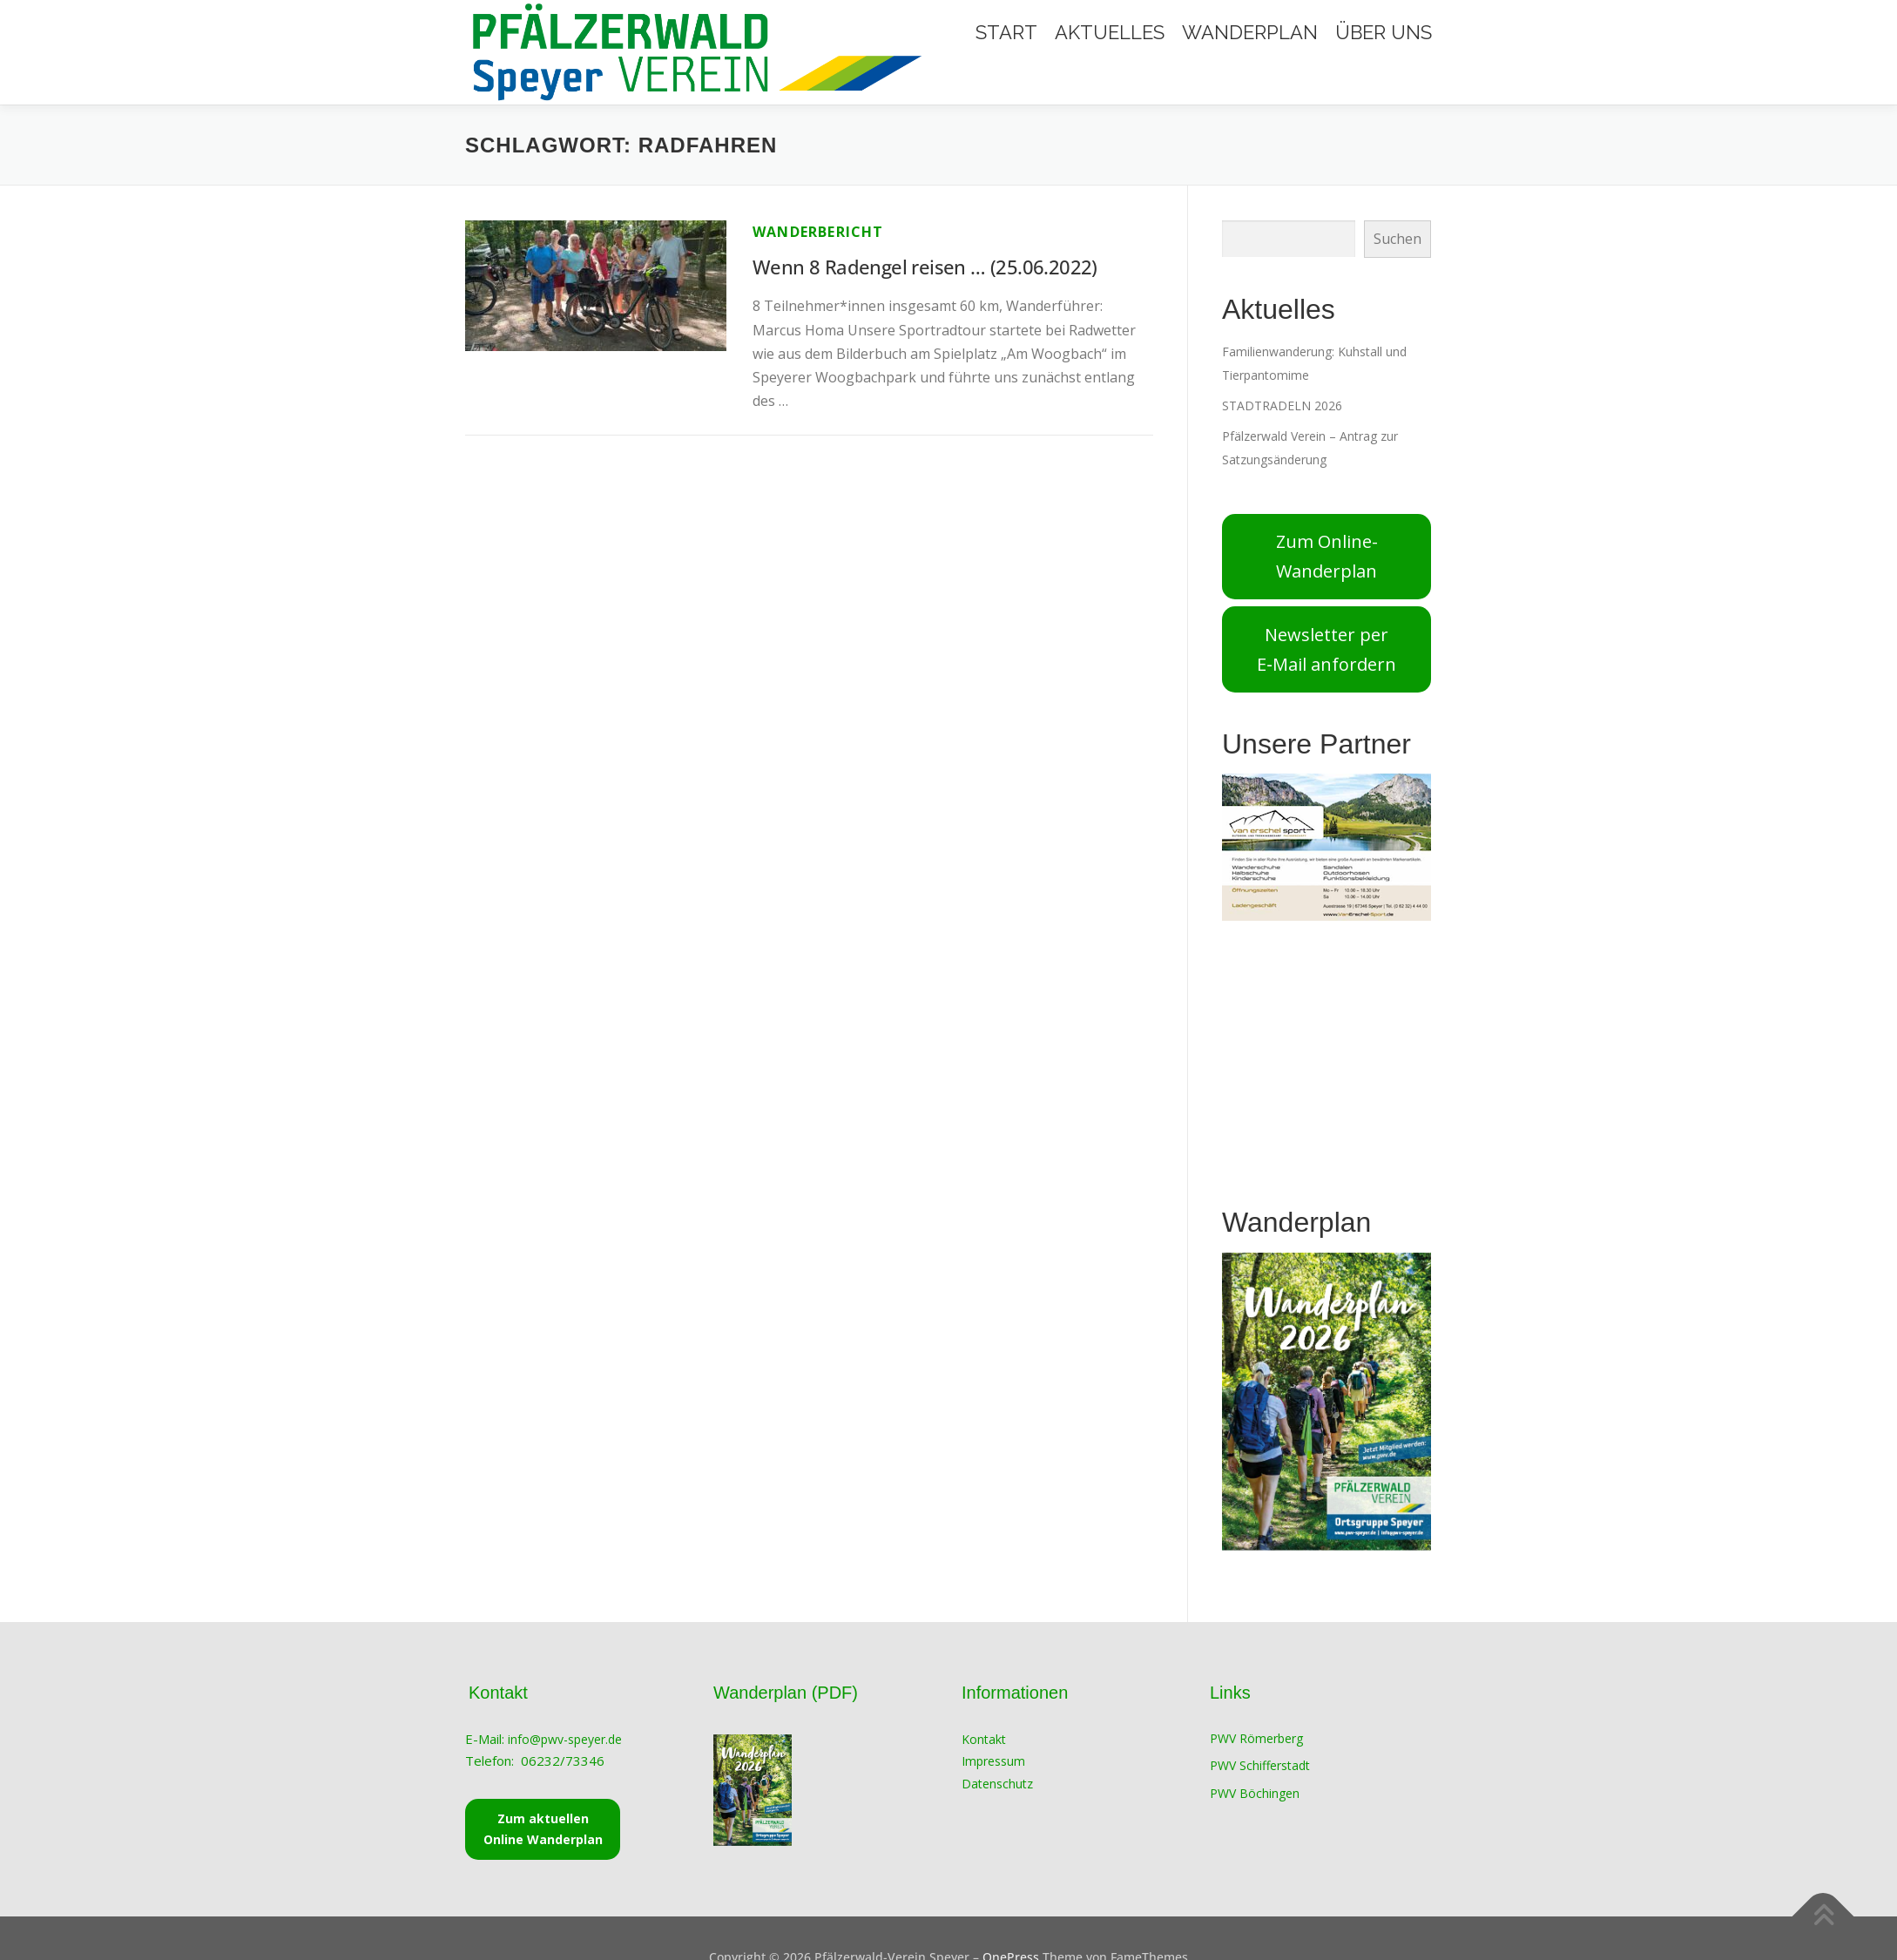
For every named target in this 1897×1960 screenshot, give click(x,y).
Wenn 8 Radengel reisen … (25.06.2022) (927, 266)
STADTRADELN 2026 (1282, 405)
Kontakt (984, 1739)
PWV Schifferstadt (1260, 1765)
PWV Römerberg (1256, 1738)
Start (1006, 32)
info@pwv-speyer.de (566, 1739)
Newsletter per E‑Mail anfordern (1326, 649)
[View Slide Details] (1326, 847)
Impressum (993, 1761)
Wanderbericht (818, 231)
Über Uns (1383, 32)
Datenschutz (997, 1783)
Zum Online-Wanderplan (1327, 556)
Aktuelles (1110, 32)
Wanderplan (1250, 32)
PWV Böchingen (1255, 1793)
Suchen (1397, 238)
